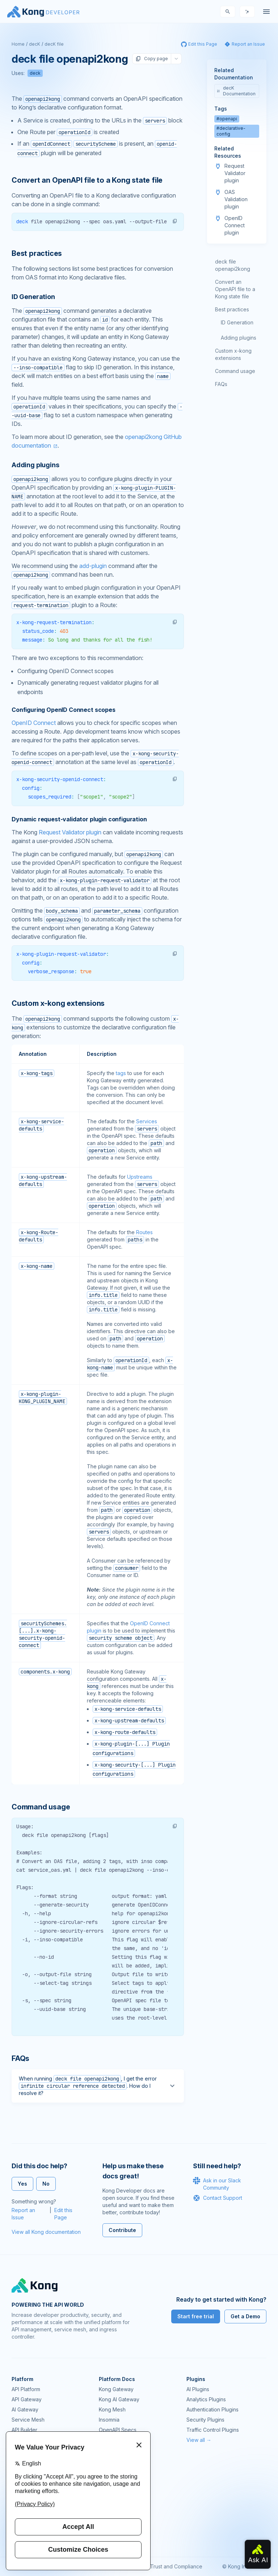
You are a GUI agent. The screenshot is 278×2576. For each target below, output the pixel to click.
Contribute (122, 2230)
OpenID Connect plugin (234, 225)
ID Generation (237, 322)
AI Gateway (25, 2409)
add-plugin (93, 565)
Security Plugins (205, 2420)
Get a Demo (245, 2316)
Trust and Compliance (176, 2566)
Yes (22, 2184)
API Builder (24, 2430)
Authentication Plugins (212, 2409)
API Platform (26, 2389)
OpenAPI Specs (117, 2430)
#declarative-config (230, 131)
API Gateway (27, 2399)
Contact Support (217, 2198)
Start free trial (195, 2316)
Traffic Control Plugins (212, 2430)
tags (121, 1073)
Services (146, 1121)
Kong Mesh (112, 2409)
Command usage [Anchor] (41, 1807)
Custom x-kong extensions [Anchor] (58, 1003)
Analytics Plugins (206, 2399)
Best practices (232, 309)
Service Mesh (28, 2420)
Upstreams (139, 1177)
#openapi (226, 118)
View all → (198, 2440)
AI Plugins (197, 2389)
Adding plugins (238, 338)
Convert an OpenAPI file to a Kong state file (235, 289)
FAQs (221, 384)
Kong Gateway (116, 2389)
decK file (54, 44)
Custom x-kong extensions (233, 354)
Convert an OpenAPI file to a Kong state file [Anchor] (87, 180)
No (46, 2184)
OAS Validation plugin (236, 199)
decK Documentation (236, 90)
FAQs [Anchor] (20, 2058)
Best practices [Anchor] (37, 253)
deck (35, 73)
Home (18, 44)
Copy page (151, 59)
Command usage (235, 371)
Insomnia (109, 2420)
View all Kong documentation (46, 2232)
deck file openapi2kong (232, 265)
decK (34, 44)
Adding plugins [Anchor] (35, 465)
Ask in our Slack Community (217, 2184)
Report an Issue (23, 2213)
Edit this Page (63, 2213)
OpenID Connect (34, 722)
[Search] (227, 11)
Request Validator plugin (70, 832)
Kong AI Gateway (119, 2399)
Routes (144, 1232)
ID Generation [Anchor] (33, 296)
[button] (174, 221)
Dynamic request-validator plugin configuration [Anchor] (79, 819)
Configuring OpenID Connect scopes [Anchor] (63, 709)
